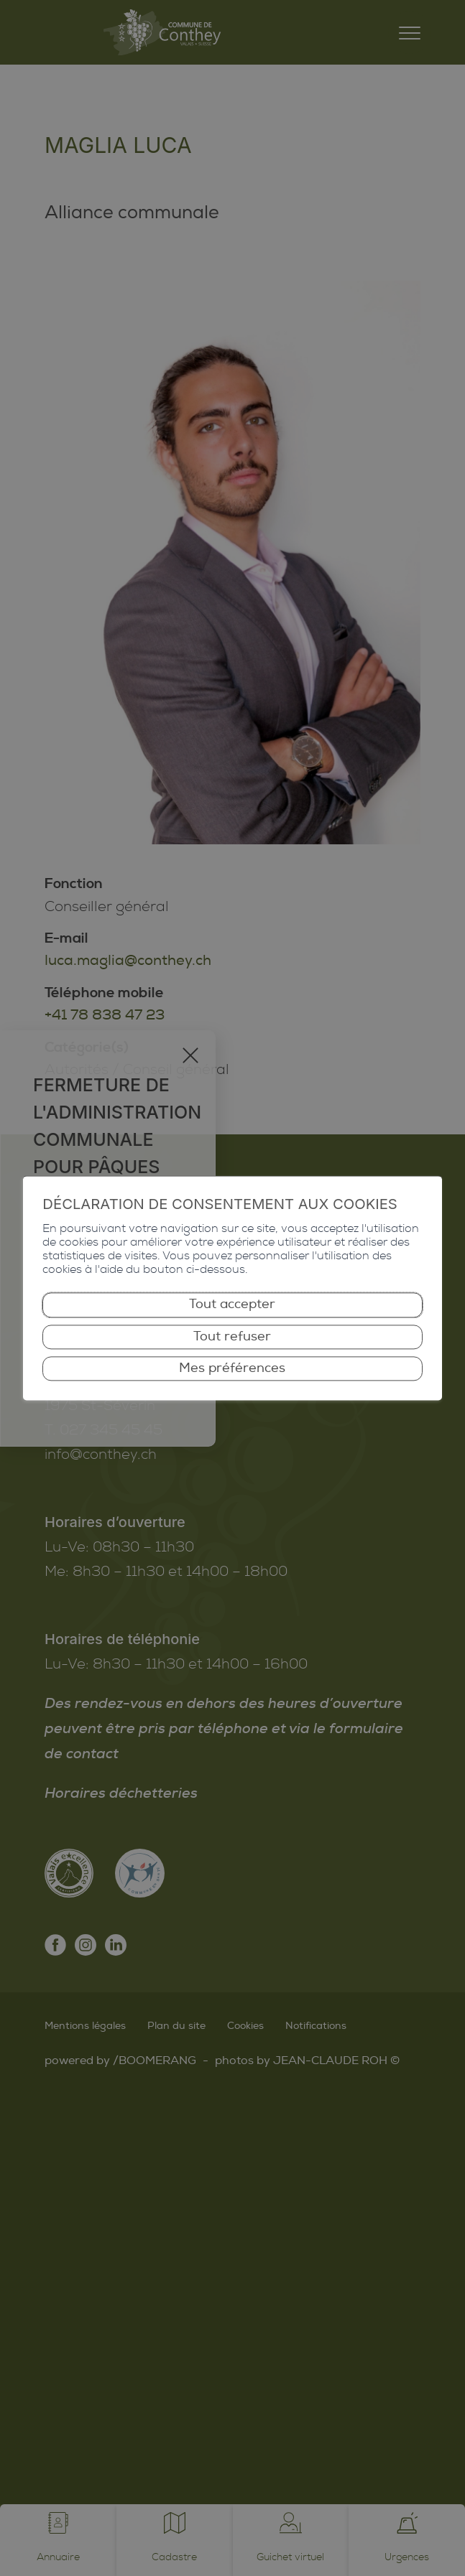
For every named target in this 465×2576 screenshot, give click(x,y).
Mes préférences (232, 1368)
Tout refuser (232, 1336)
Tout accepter (232, 1305)
